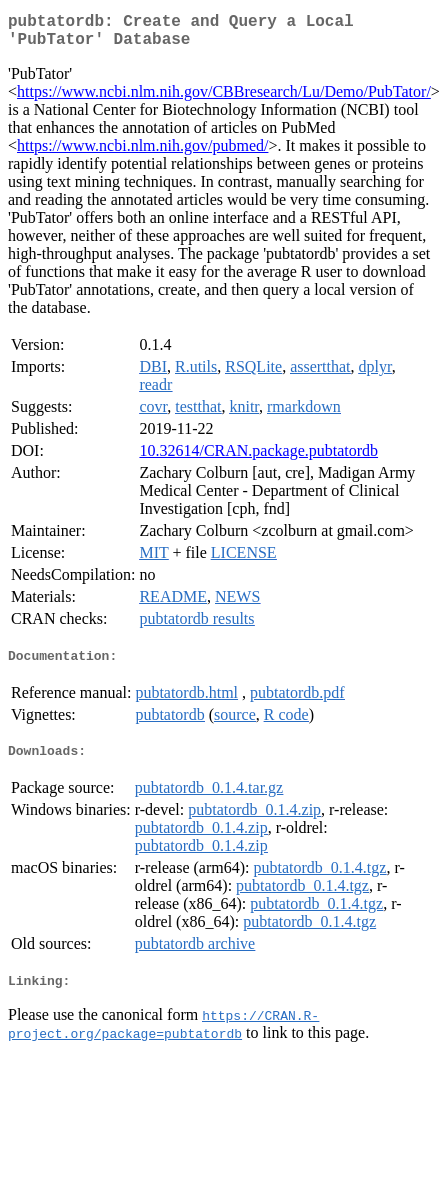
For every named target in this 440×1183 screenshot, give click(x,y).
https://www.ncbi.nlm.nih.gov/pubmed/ (142, 153)
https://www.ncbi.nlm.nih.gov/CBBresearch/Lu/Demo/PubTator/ (224, 99)
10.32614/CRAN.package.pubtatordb (258, 458)
